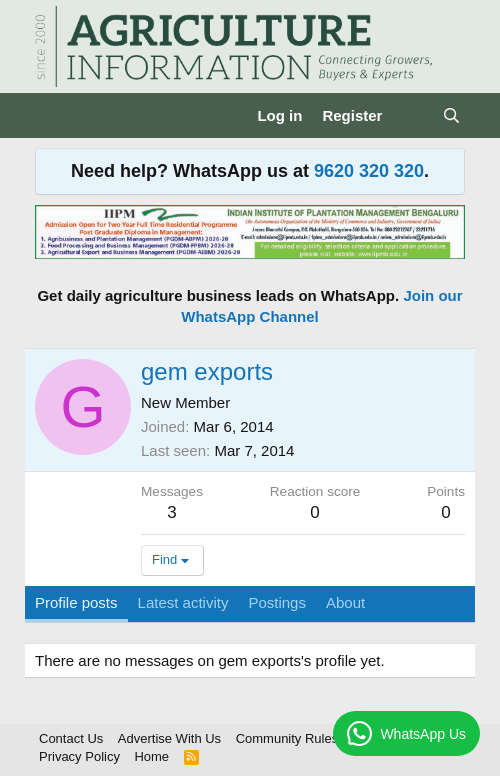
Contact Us (71, 738)
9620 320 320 (369, 171)
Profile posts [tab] (76, 602)
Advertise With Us (169, 738)
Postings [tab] (277, 602)
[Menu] (52, 116)
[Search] (451, 115)
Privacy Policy (79, 756)
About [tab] (345, 602)
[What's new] (411, 115)
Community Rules (287, 738)
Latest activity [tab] (183, 602)
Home (151, 756)
